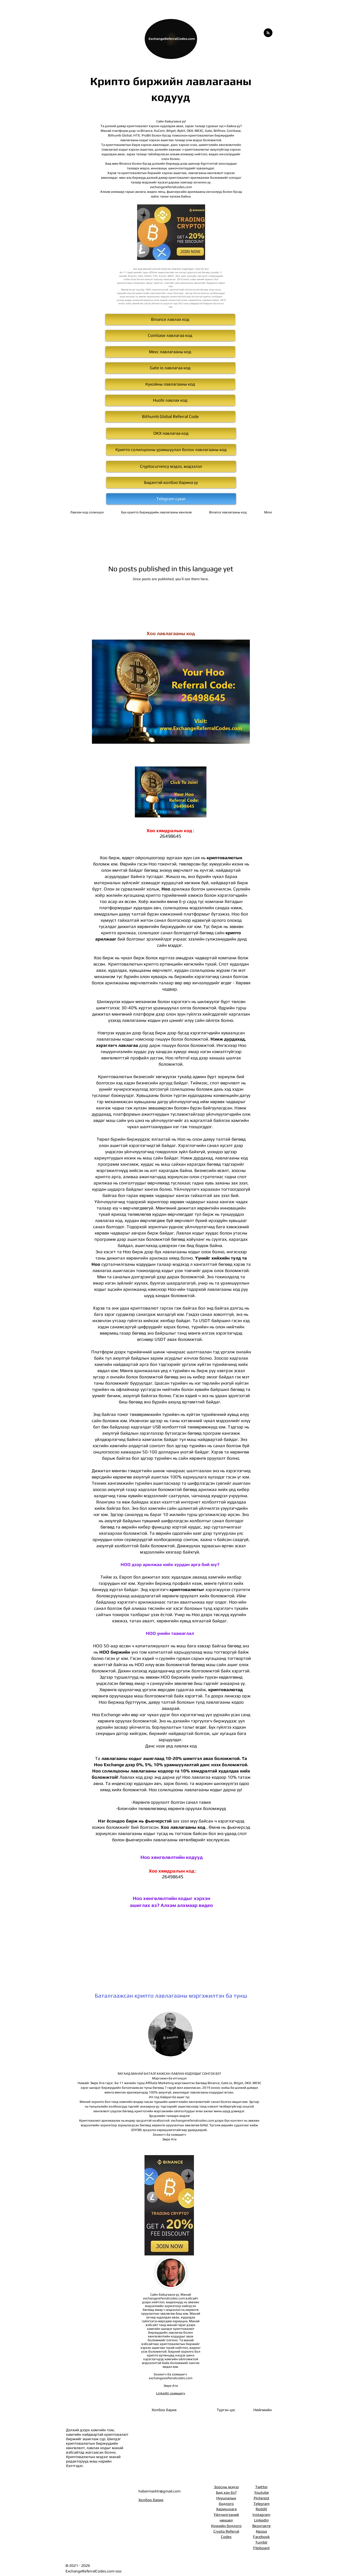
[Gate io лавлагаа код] (170, 368)
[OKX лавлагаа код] (171, 433)
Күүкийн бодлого (226, 2526)
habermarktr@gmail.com (159, 2491)
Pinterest (261, 2498)
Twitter (261, 2487)
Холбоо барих (151, 2500)
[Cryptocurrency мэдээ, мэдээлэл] (171, 466)
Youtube (261, 2492)
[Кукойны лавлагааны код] (170, 384)
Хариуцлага (226, 2509)
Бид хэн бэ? (226, 2492)
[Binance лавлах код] (170, 319)
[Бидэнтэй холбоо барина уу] (171, 482)
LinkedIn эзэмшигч (170, 2393)
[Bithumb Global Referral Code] (170, 416)
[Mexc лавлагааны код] (170, 351)
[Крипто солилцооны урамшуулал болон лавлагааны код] (171, 449)
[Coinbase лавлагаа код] (170, 335)
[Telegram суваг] (171, 498)
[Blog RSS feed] (268, 33)
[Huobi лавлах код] (170, 400)
